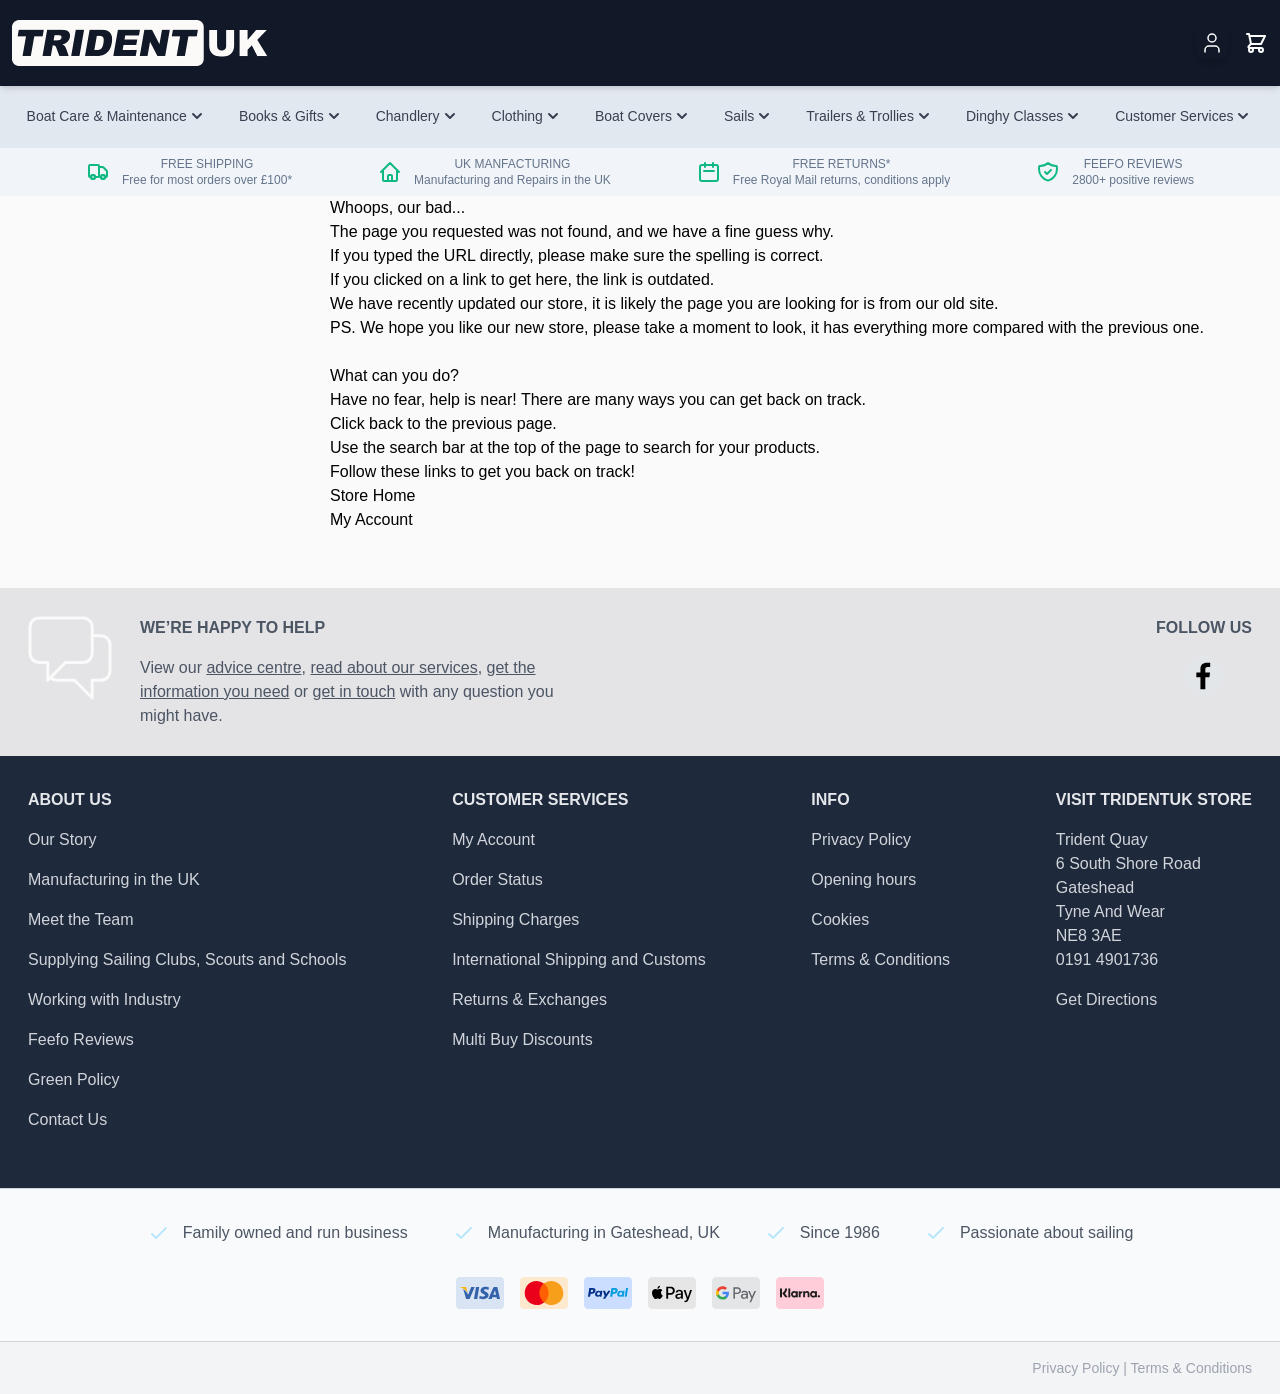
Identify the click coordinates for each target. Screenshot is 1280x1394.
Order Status (497, 879)
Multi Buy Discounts (522, 1039)
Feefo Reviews (81, 1039)
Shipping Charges (515, 919)
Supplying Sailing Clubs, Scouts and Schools (187, 959)
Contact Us (67, 1119)
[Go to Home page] (141, 43)
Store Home (372, 495)
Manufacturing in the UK (114, 879)
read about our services (393, 667)
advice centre (253, 667)
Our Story (62, 839)
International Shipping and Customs (579, 959)
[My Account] (1212, 43)
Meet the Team (81, 919)
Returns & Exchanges (529, 999)
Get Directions (1106, 999)
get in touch (354, 691)
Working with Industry (104, 999)
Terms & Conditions (880, 959)
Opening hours (863, 879)
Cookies (840, 919)
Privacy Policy (861, 839)
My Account (371, 519)
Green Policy (74, 1079)
